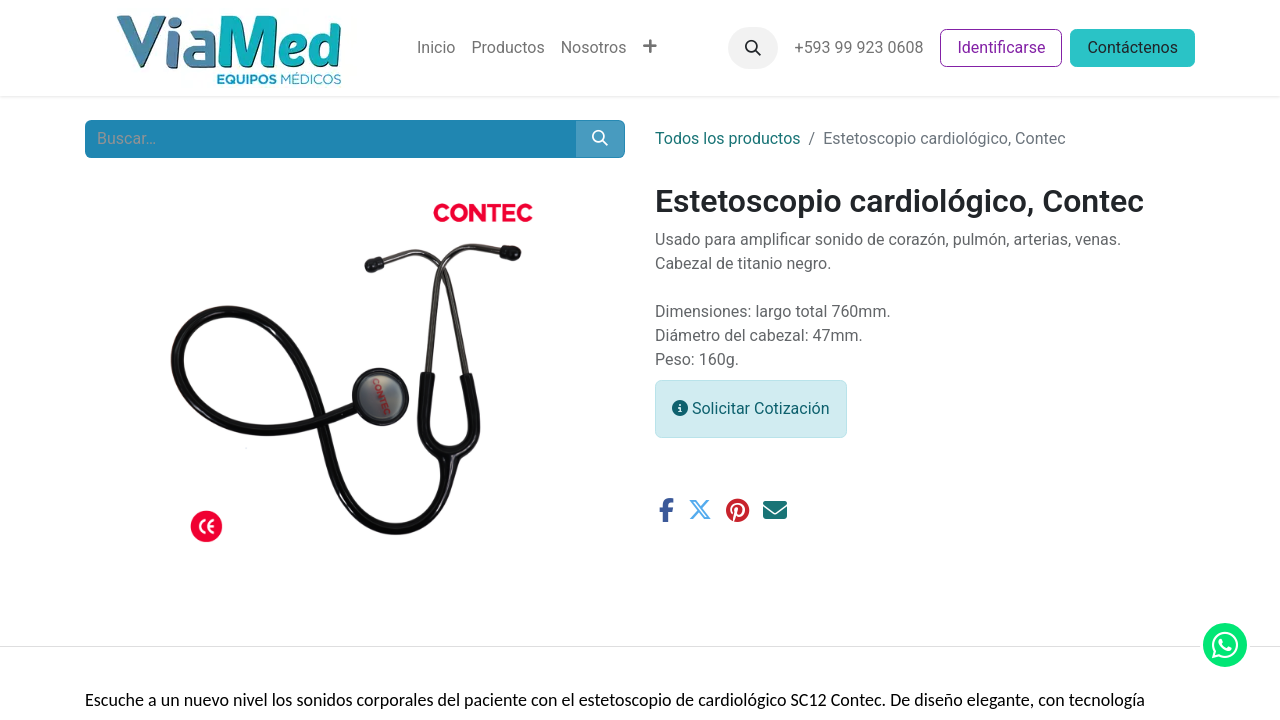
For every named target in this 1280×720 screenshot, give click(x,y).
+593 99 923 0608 (859, 47)
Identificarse (1001, 47)
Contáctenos (1132, 47)
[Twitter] (700, 510)
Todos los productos (728, 138)
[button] (753, 48)
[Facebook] (666, 510)
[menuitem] (436, 48)
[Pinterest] (737, 510)
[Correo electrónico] (775, 510)
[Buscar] (600, 139)
